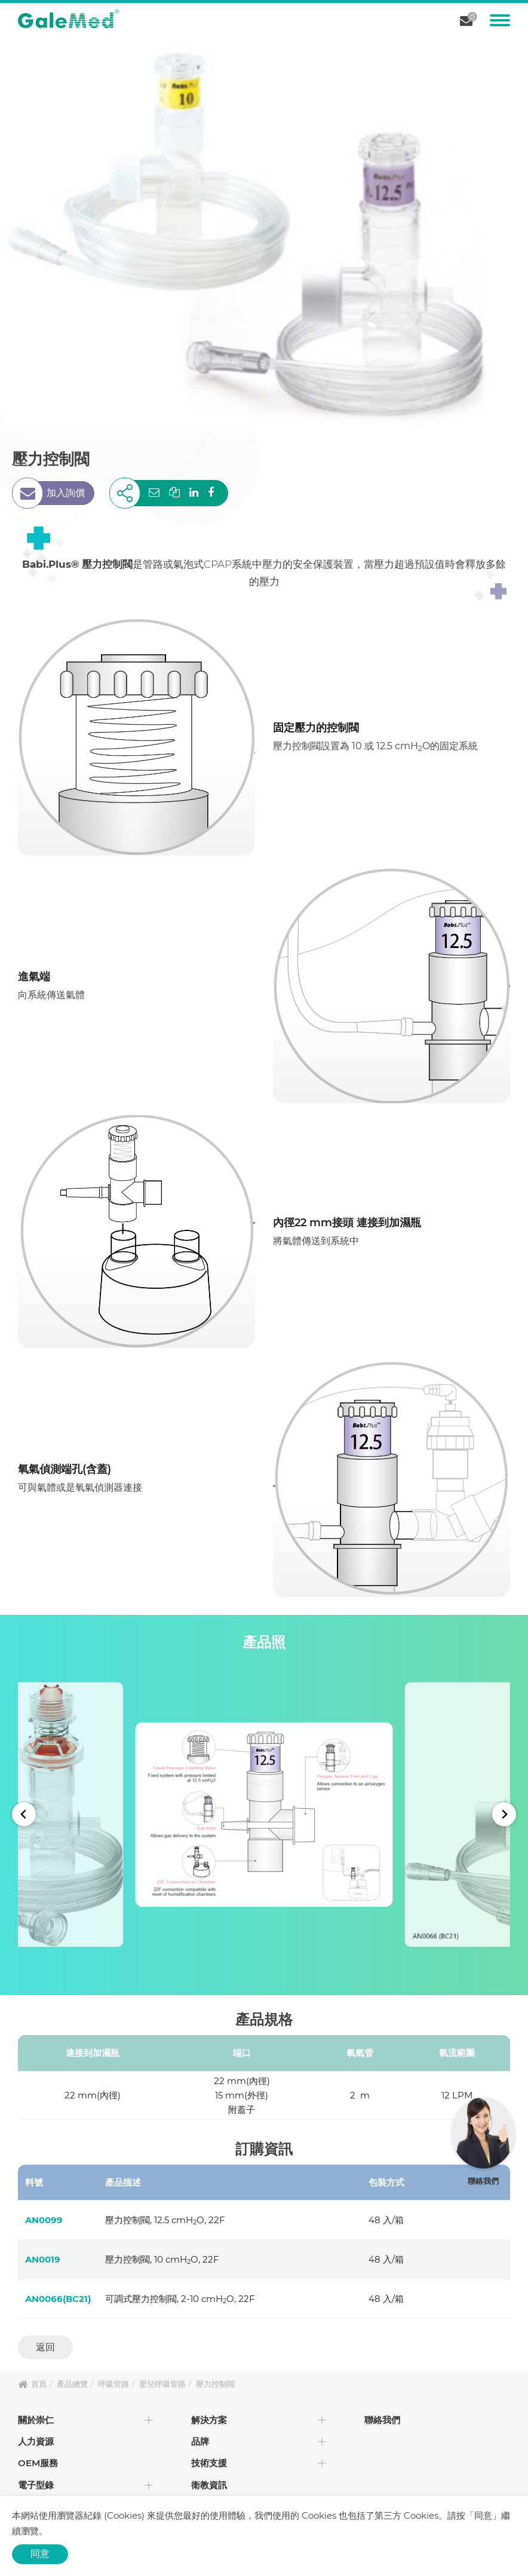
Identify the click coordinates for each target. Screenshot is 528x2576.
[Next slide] (504, 1814)
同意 (40, 2553)
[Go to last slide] (24, 1814)
